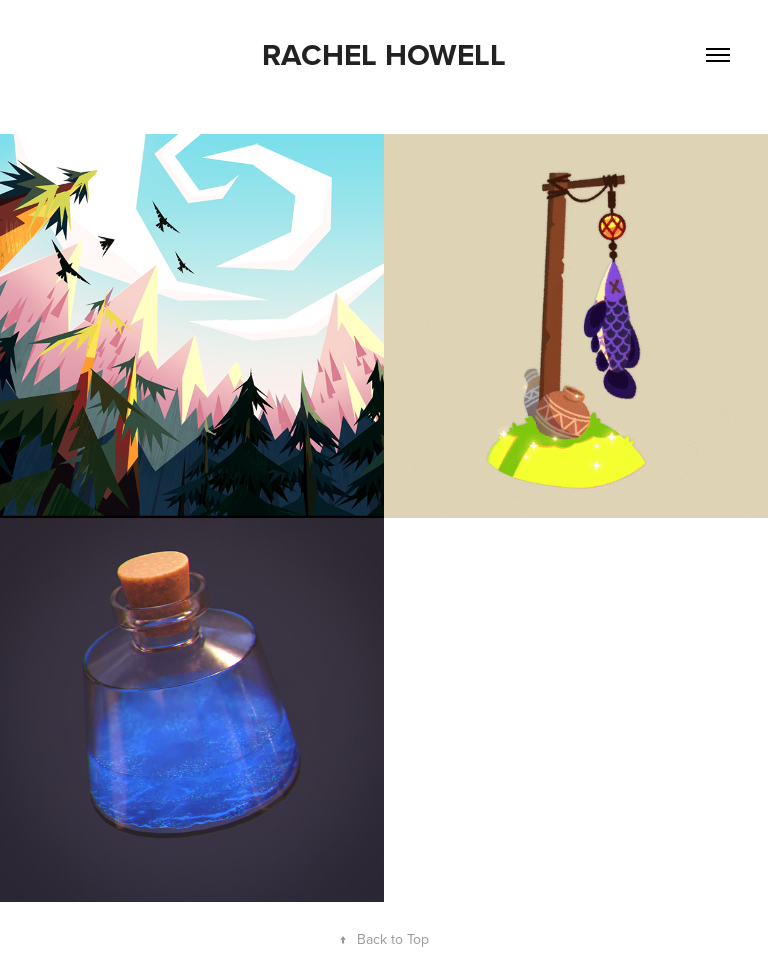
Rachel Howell (384, 54)
